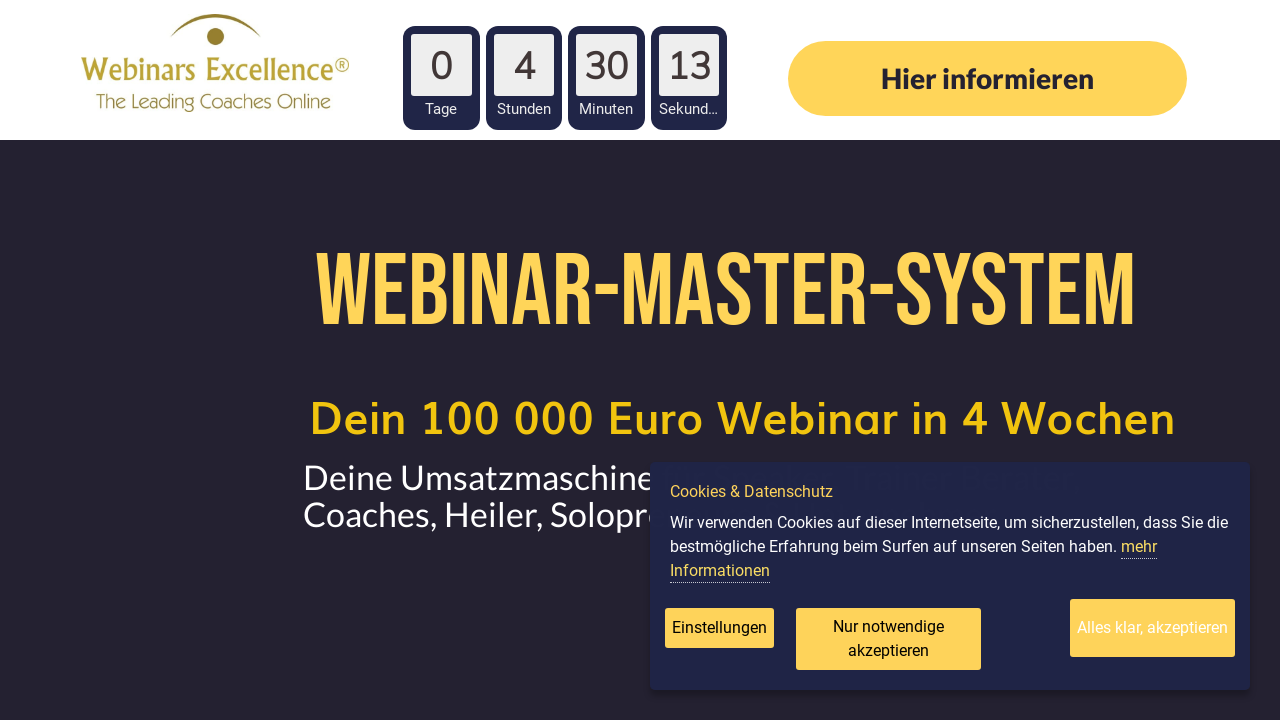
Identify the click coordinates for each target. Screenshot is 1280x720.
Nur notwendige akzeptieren (888, 638)
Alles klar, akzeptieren (1152, 627)
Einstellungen (719, 627)
